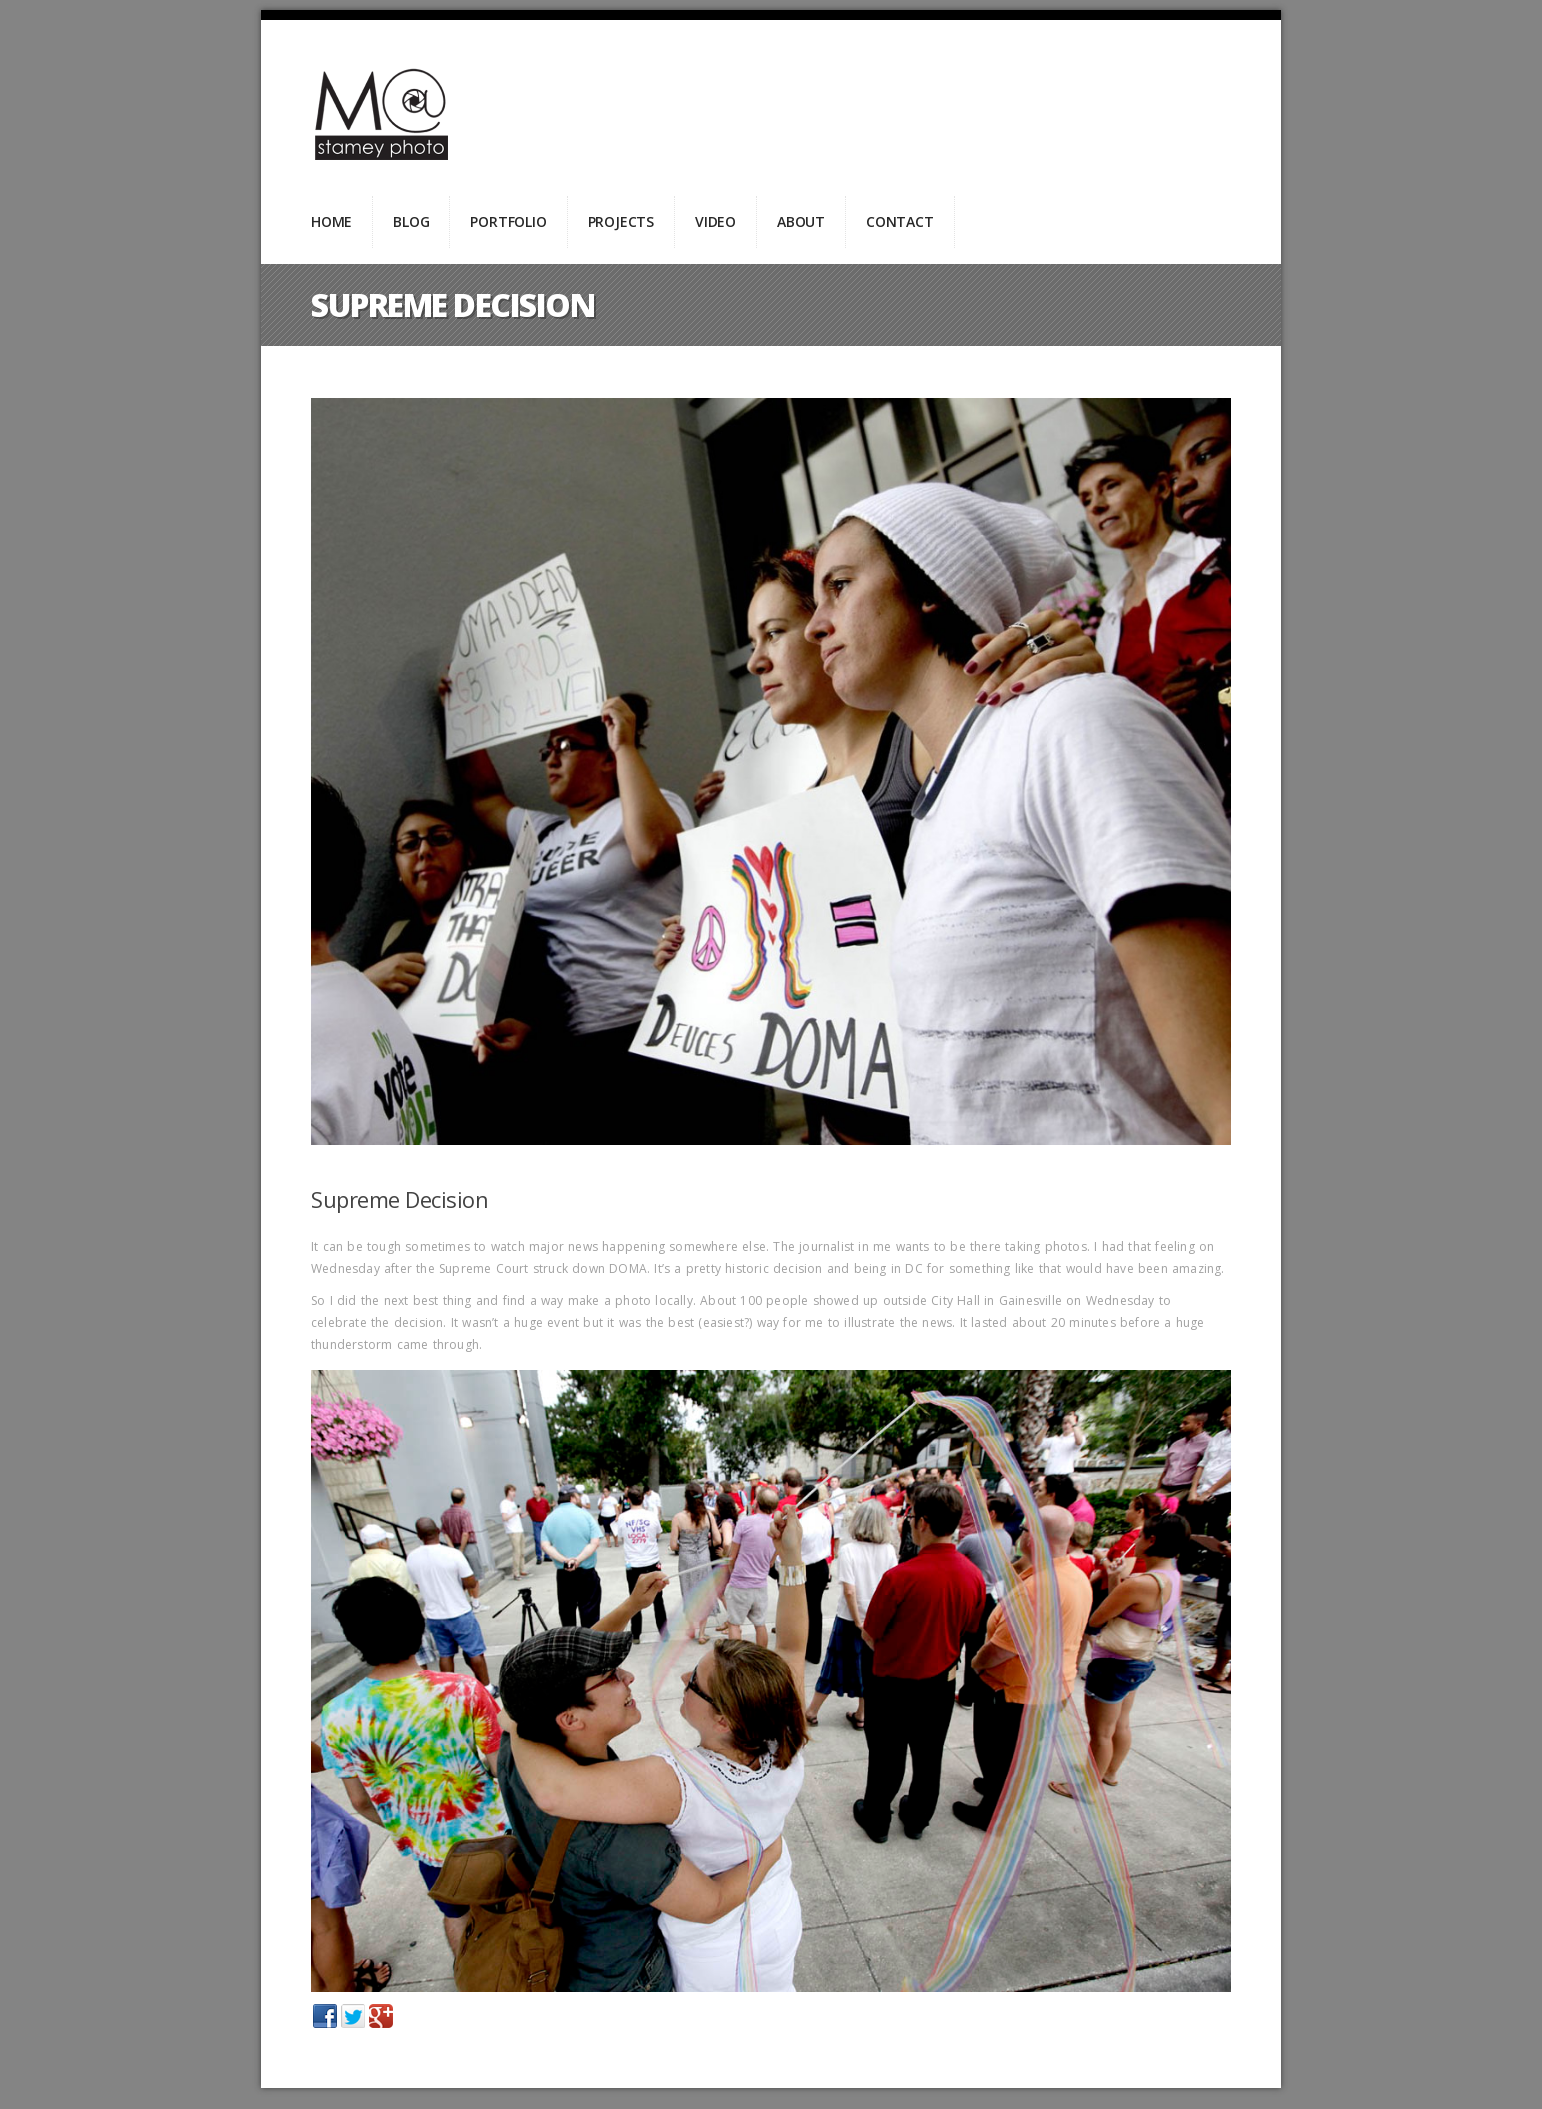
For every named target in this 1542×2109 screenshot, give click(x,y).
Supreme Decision (399, 1199)
